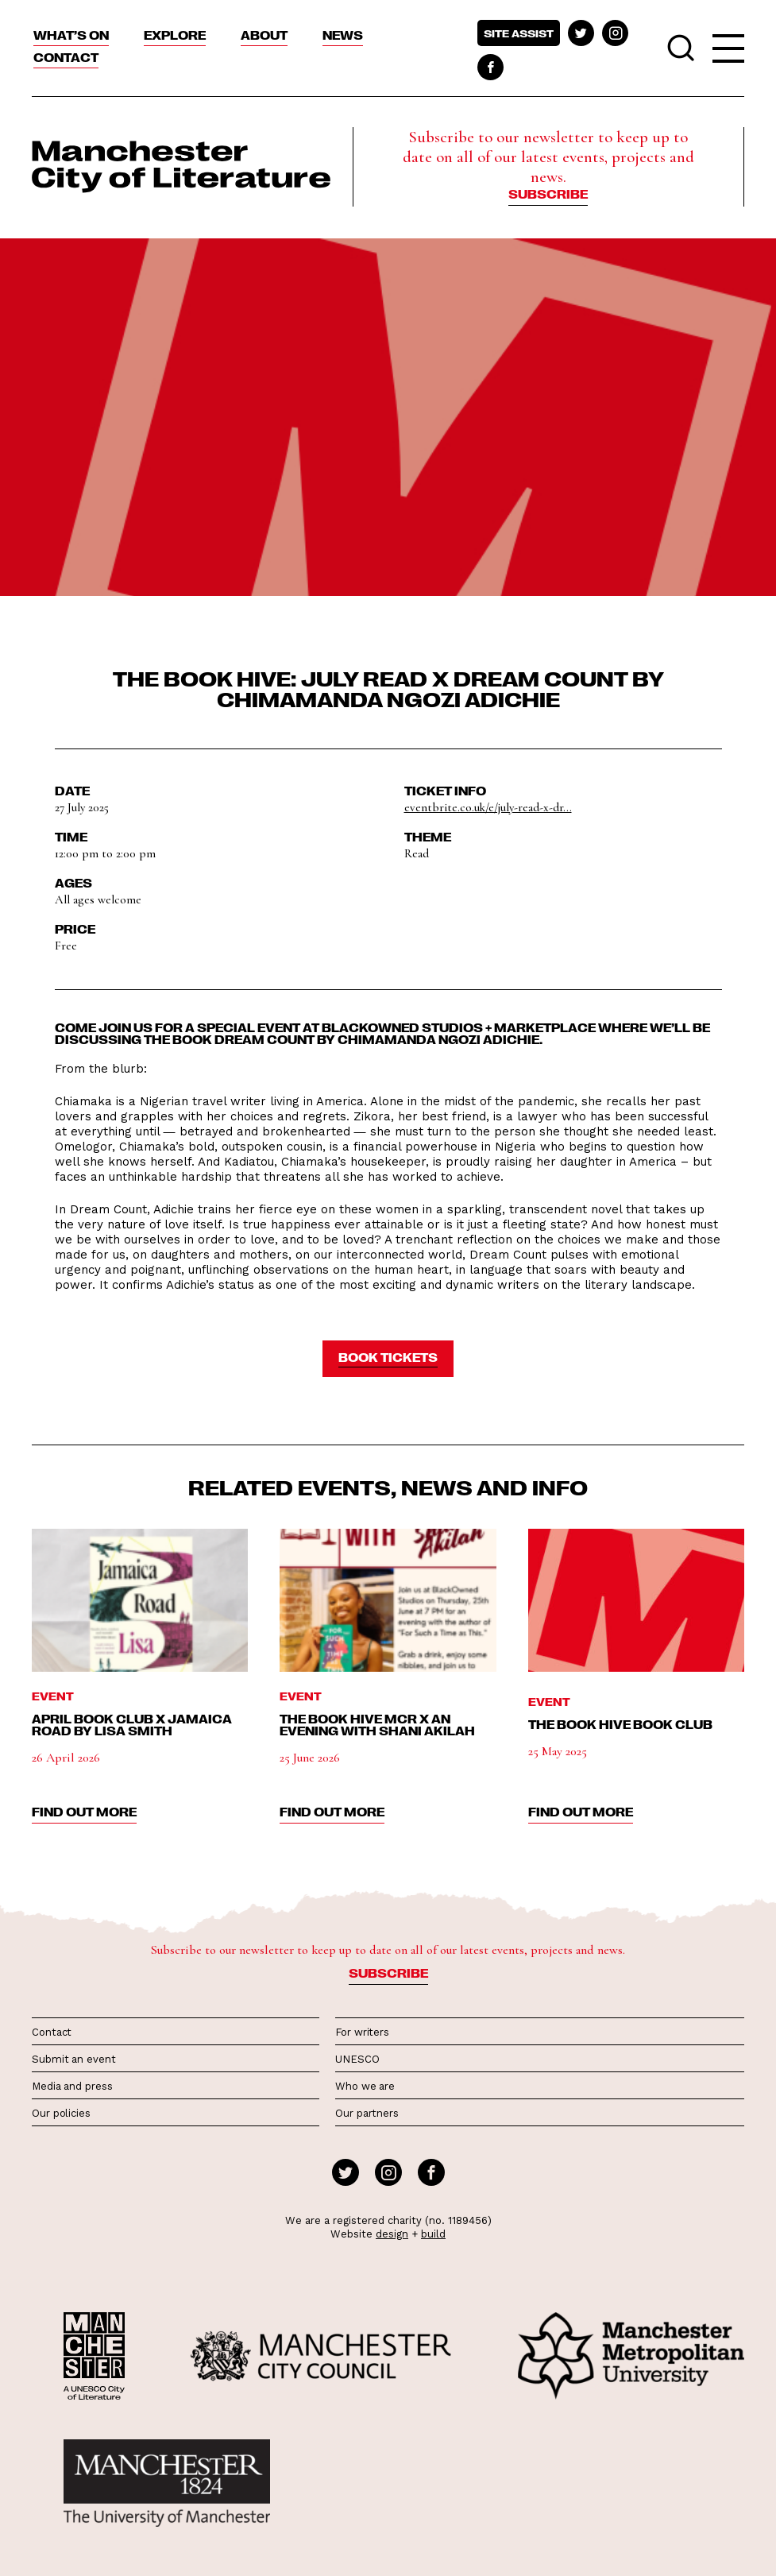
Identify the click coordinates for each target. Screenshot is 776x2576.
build (433, 2234)
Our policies (61, 2113)
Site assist (519, 33)
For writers (362, 2032)
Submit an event (74, 2059)
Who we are (365, 2086)
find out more (84, 1811)
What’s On (71, 35)
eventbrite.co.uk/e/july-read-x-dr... (488, 807)
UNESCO (357, 2059)
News (342, 35)
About (264, 35)
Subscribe (548, 194)
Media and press (72, 2086)
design (392, 2234)
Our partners (367, 2113)
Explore (175, 35)
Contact (65, 57)
